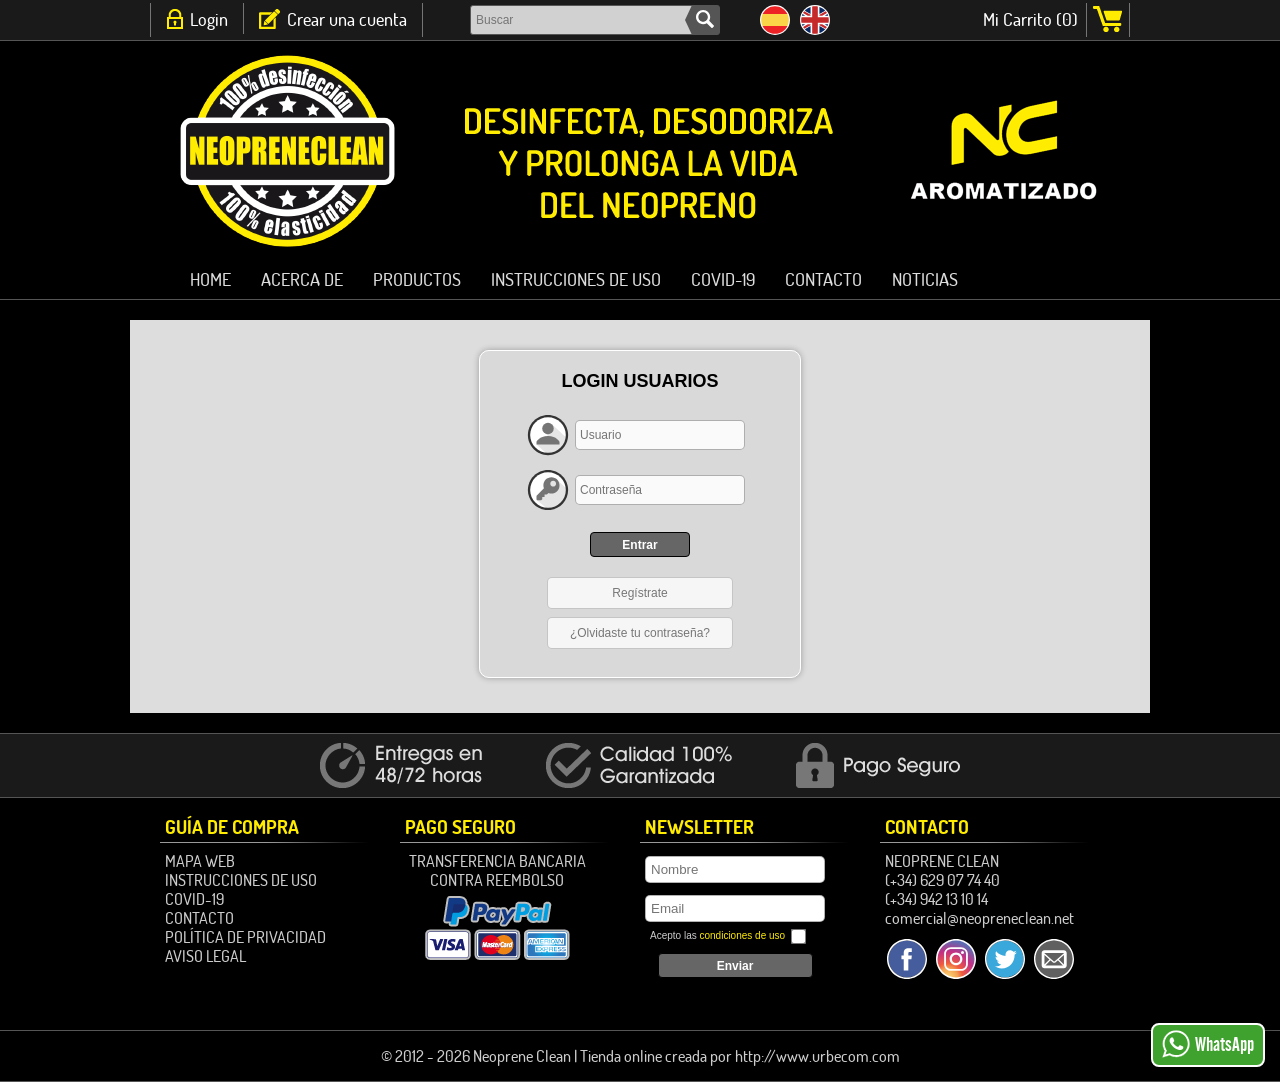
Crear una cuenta (347, 19)
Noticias (925, 279)
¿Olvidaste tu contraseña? (640, 633)
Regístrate (639, 593)
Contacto (823, 279)
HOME (210, 279)
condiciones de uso (742, 935)
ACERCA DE (302, 279)
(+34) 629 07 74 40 (942, 880)
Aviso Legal (205, 956)
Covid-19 (723, 279)
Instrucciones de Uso (576, 279)
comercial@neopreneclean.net (979, 918)
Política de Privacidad (245, 937)
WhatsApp (1208, 1044)
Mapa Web (200, 861)
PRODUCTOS (417, 279)
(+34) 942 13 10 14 (936, 899)
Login (209, 19)
